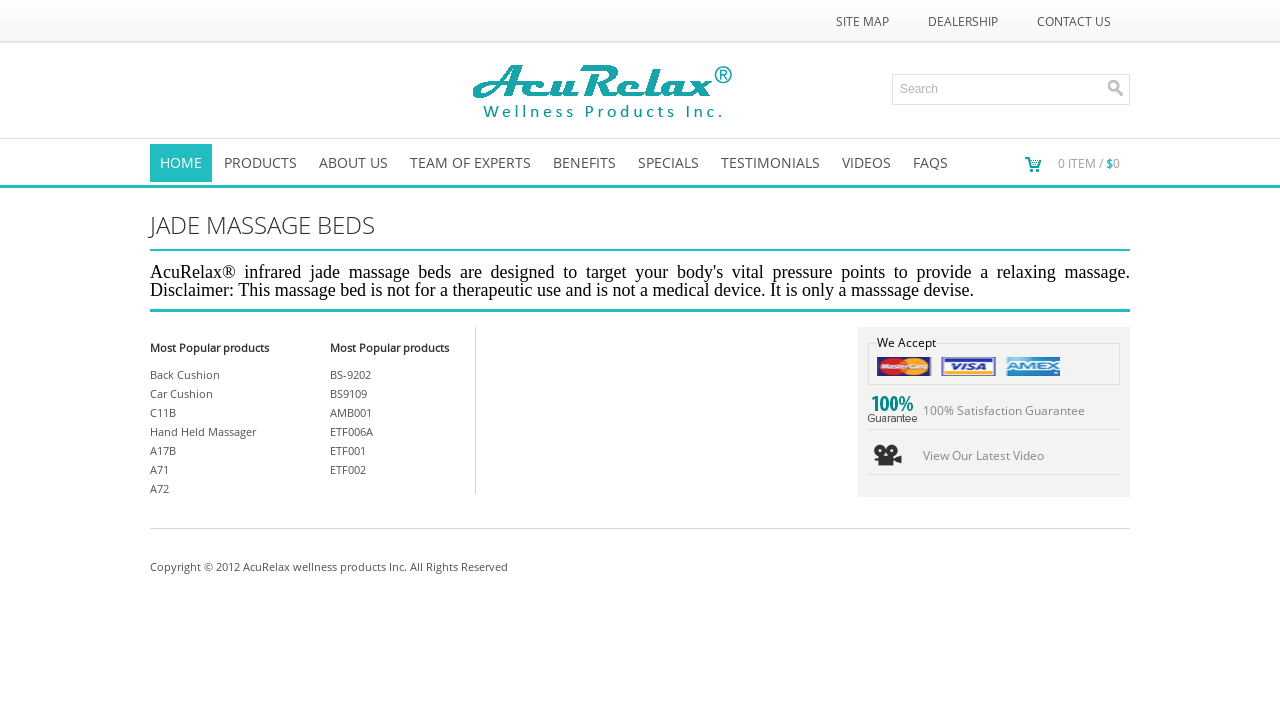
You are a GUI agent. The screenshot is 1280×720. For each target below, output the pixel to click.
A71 (159, 469)
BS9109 (348, 393)
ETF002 (348, 469)
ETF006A (351, 431)
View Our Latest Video (983, 455)
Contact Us (1074, 21)
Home (181, 162)
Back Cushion (185, 374)
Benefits (584, 162)
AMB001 (351, 412)
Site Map (862, 21)
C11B (163, 412)
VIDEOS (866, 162)
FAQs (930, 162)
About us (353, 162)
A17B (163, 450)
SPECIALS (668, 162)
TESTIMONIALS (770, 162)
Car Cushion (181, 393)
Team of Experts (470, 162)
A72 (159, 488)
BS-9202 (350, 374)
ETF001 (348, 450)
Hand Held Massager (203, 431)
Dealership (963, 21)
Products (260, 162)
